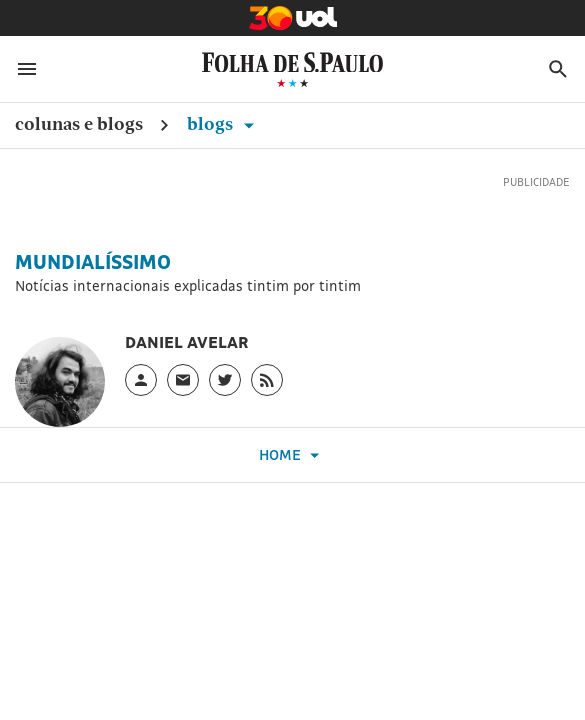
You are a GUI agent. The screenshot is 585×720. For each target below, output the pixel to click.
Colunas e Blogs (79, 123)
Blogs (224, 123)
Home (292, 455)
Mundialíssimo (93, 262)
